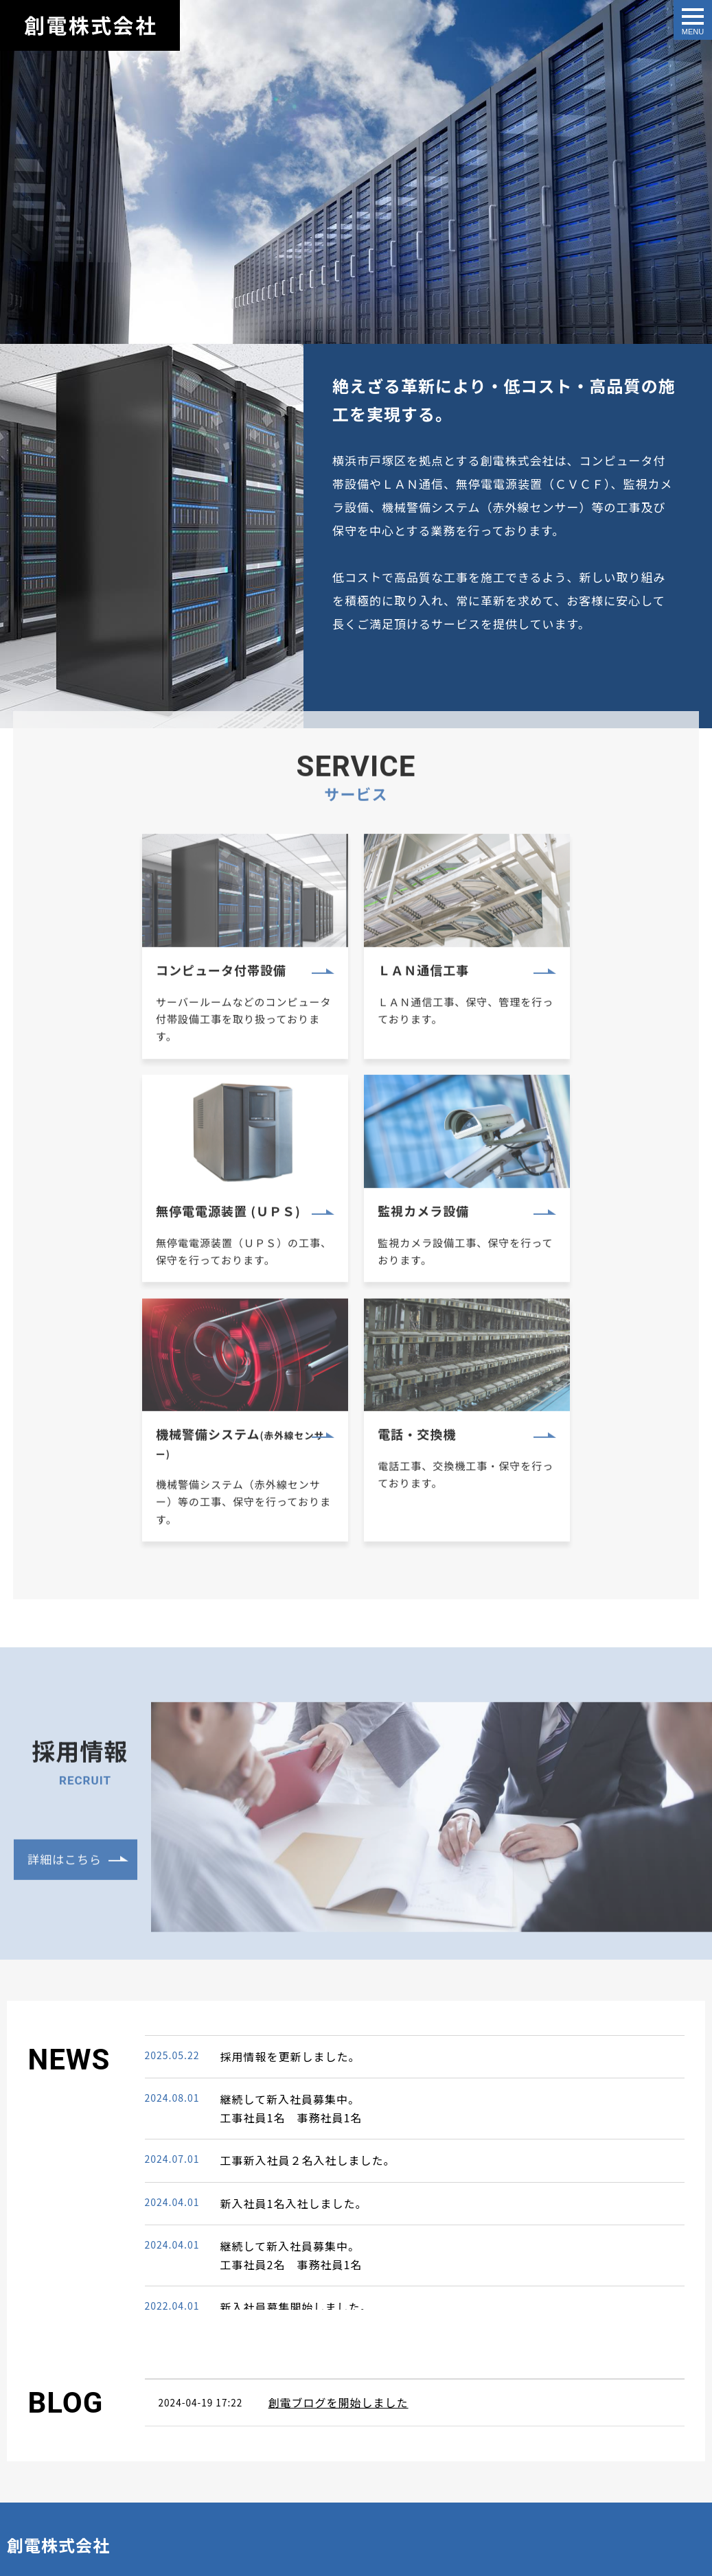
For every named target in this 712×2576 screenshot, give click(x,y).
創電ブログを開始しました (338, 2171)
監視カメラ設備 (102, 1229)
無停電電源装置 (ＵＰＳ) (557, 992)
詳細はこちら (64, 1655)
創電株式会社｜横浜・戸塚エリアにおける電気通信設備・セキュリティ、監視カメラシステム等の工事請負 (90, 25)
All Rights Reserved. (51, 2540)
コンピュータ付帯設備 (121, 992)
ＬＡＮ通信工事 (316, 992)
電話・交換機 (524, 1229)
